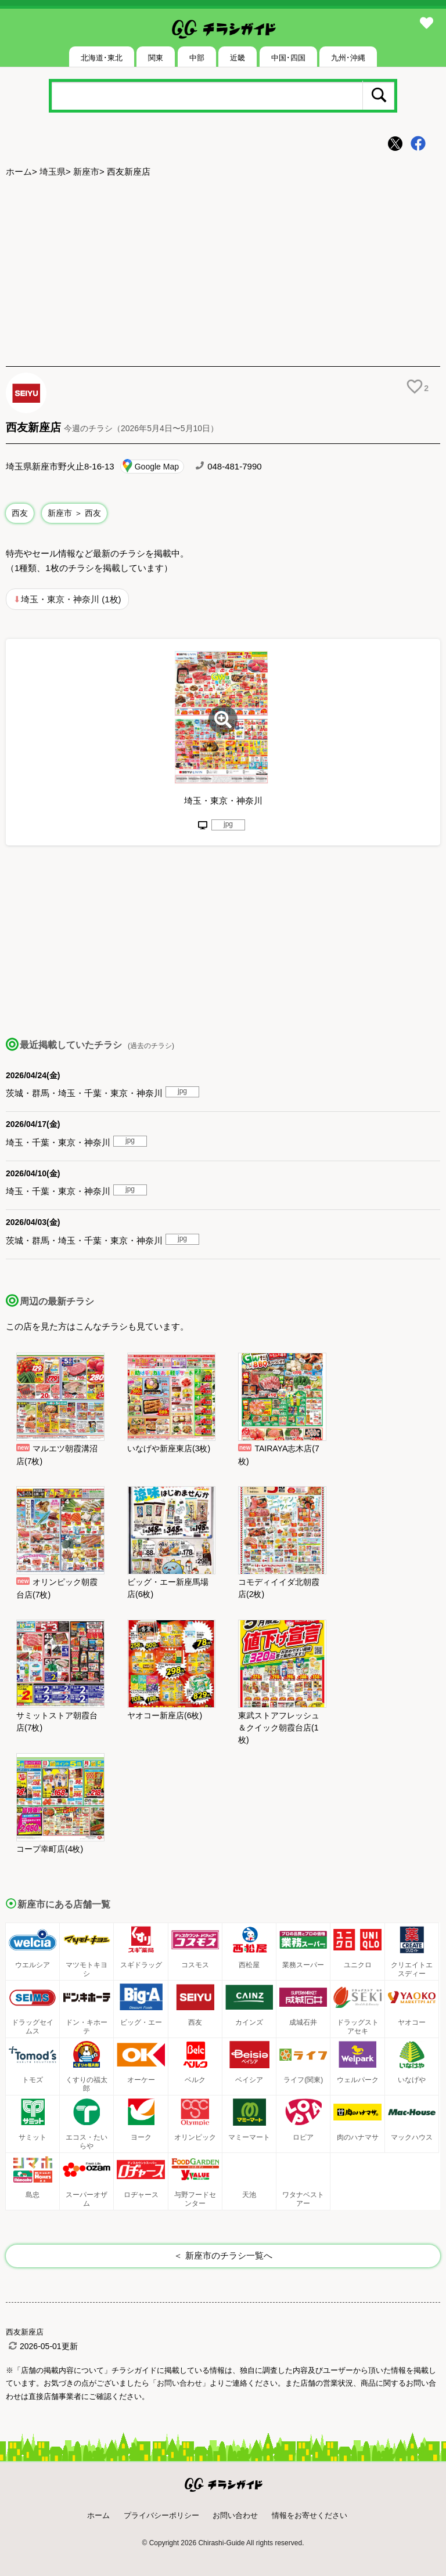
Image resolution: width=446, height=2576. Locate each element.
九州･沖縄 (348, 57)
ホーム (19, 171)
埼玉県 (52, 171)
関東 (155, 57)
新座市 (86, 171)
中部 (196, 57)
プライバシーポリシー (161, 2515)
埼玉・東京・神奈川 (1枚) (71, 599)
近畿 (237, 57)
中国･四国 (288, 57)
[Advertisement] (223, 273)
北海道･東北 (102, 57)
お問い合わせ (235, 2515)
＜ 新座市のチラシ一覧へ (223, 2255)
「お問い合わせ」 (179, 2383)
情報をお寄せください (309, 2515)
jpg (228, 824)
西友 (20, 513)
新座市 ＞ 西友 (74, 513)
